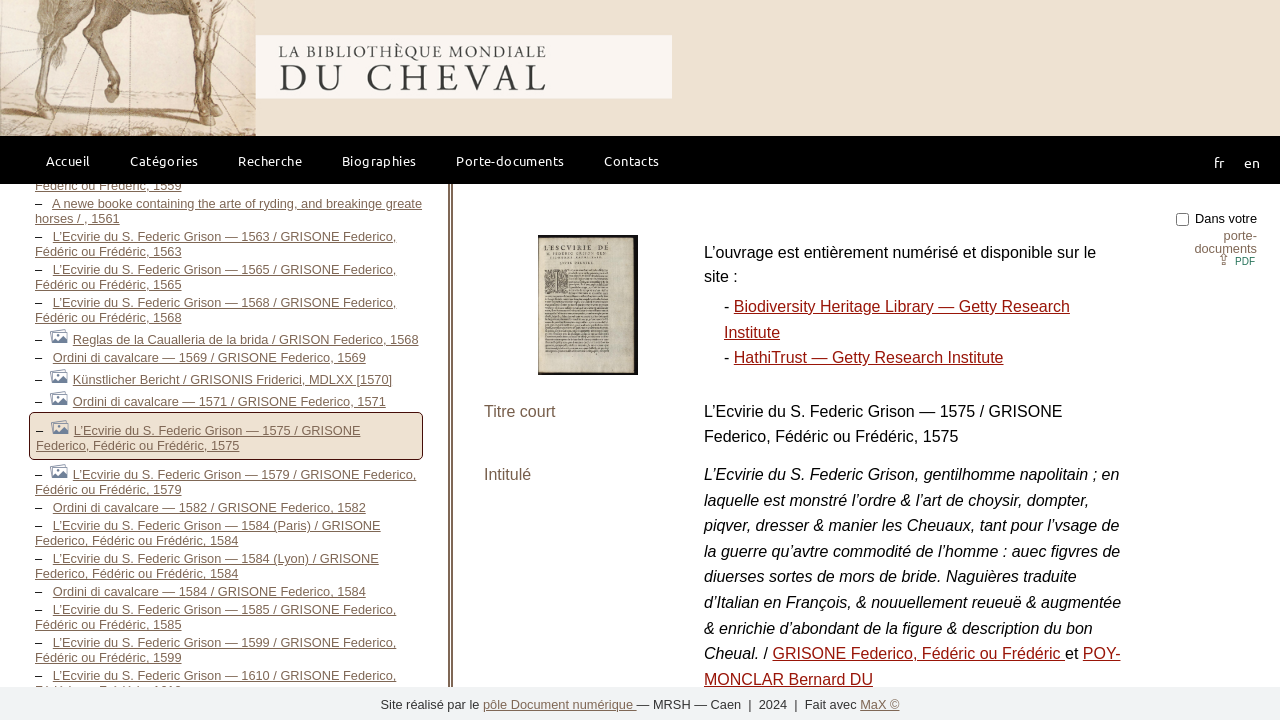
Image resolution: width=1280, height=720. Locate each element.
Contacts (631, 160)
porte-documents (1225, 242)
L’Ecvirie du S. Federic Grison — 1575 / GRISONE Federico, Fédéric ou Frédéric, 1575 (198, 438)
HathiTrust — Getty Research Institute (869, 357)
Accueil (68, 160)
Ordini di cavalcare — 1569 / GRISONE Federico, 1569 (209, 357)
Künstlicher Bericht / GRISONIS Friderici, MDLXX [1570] (232, 379)
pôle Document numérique (560, 704)
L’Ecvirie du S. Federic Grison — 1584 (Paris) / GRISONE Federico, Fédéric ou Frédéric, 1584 (208, 533)
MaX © (879, 704)
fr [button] (1219, 162)
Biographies (379, 160)
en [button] (1252, 162)
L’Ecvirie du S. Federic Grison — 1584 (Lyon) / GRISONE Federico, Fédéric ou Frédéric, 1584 (207, 566)
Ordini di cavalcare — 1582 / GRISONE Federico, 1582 (209, 507)
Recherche (270, 160)
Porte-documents (510, 160)
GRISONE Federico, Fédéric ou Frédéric (918, 653)
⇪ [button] (1236, 259)
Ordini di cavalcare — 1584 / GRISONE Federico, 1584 (209, 591)
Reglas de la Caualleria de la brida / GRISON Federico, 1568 (246, 339)
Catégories (164, 160)
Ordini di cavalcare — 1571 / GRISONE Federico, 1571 (229, 401)
